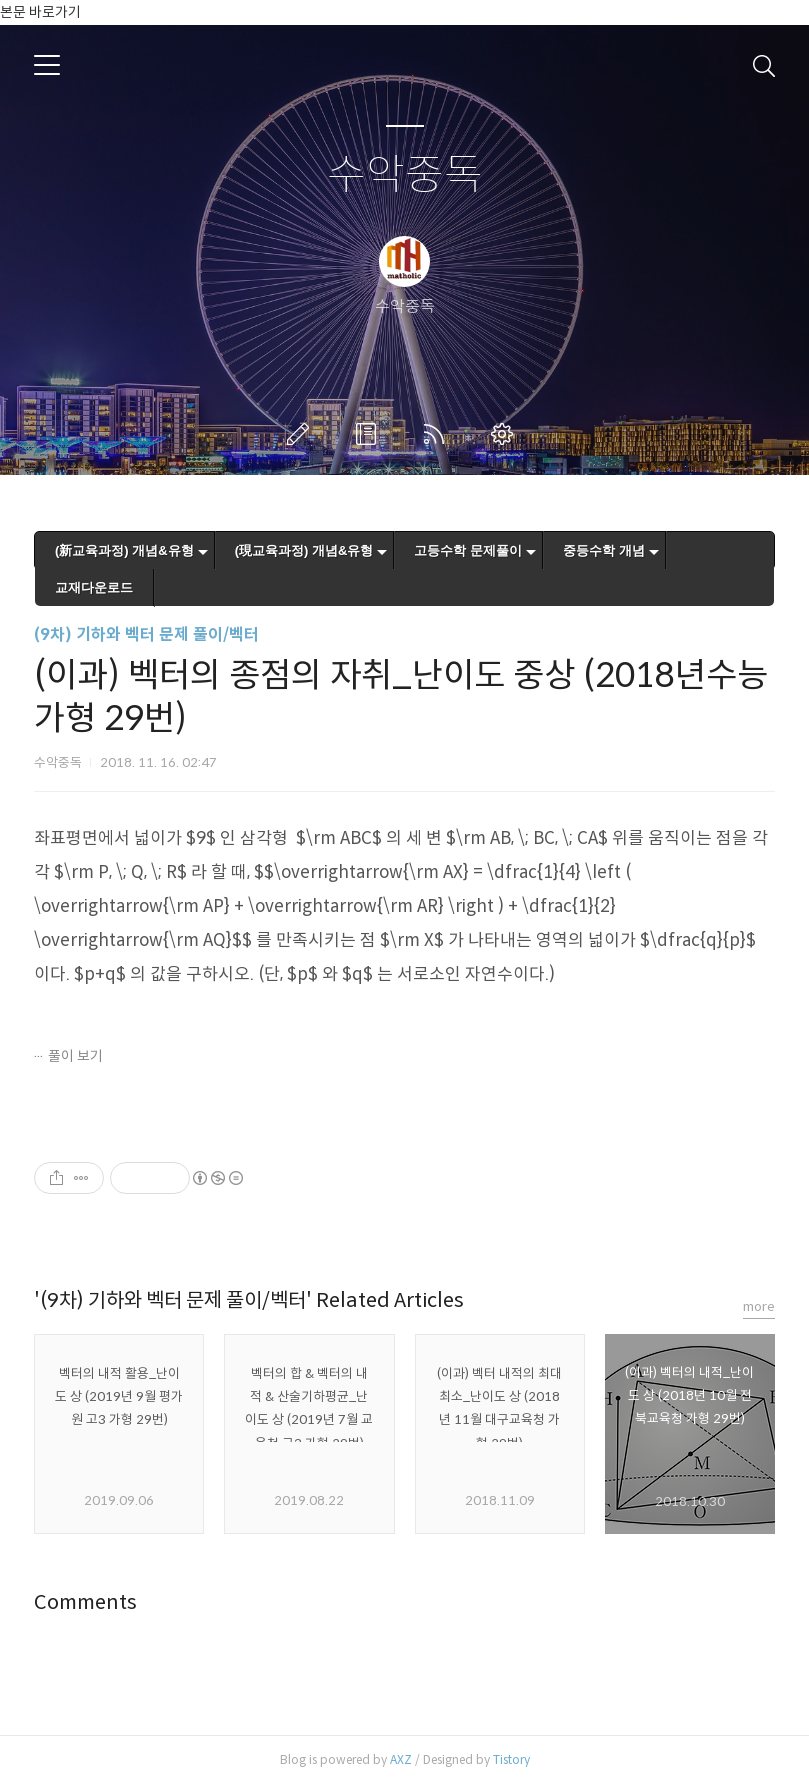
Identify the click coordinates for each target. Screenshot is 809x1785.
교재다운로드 (94, 587)
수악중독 (405, 175)
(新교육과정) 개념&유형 (124, 550)
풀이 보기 (75, 1056)
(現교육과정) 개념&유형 (304, 550)
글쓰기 (302, 434)
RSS (438, 434)
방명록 (370, 434)
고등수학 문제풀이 (468, 550)
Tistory (511, 1759)
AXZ (401, 1759)
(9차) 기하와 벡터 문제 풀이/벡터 (146, 634)
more (759, 1306)
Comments (85, 1602)
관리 (506, 434)
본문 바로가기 (40, 12)
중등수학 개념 (604, 550)
